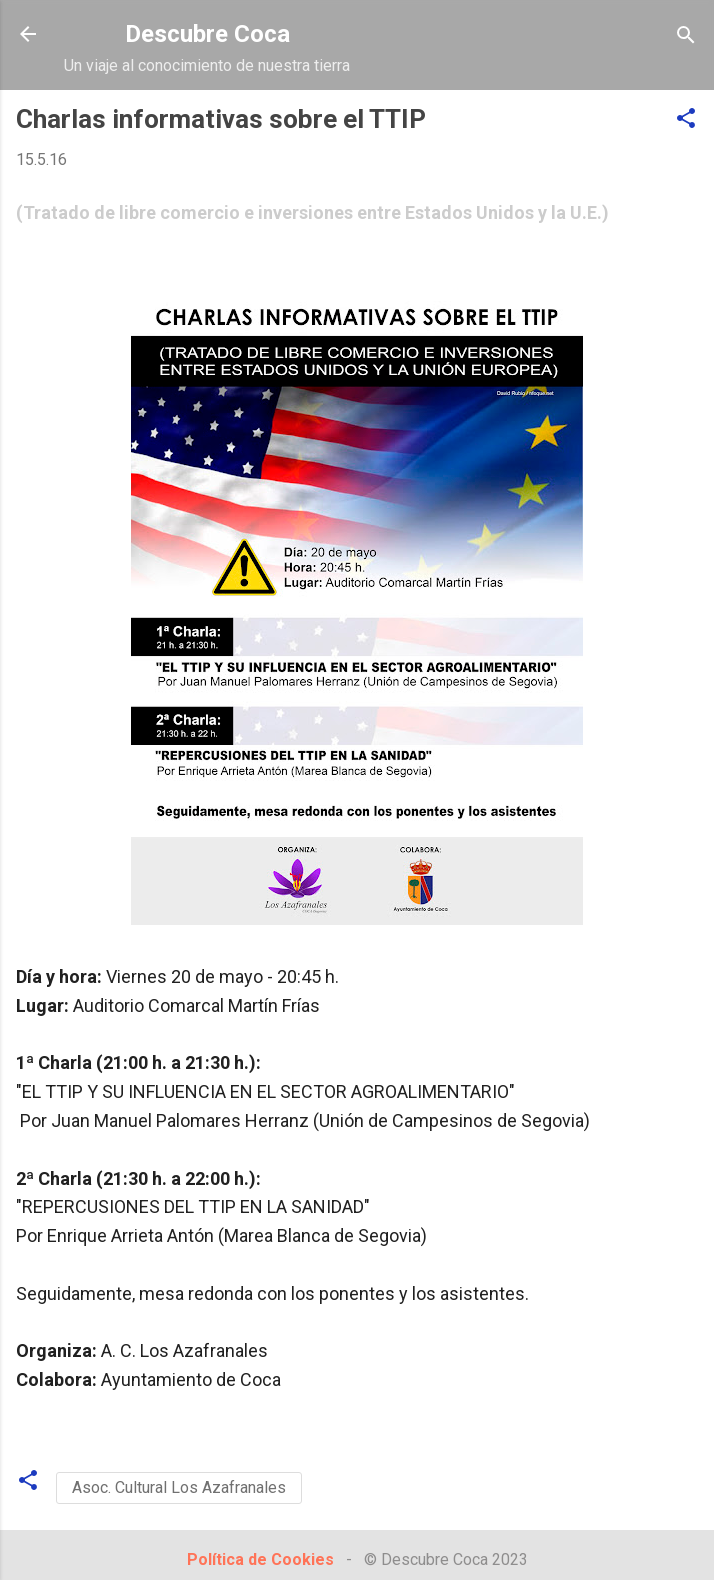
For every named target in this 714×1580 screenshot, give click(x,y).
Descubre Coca (207, 34)
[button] (686, 119)
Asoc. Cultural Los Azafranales (179, 1487)
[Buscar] (686, 36)
